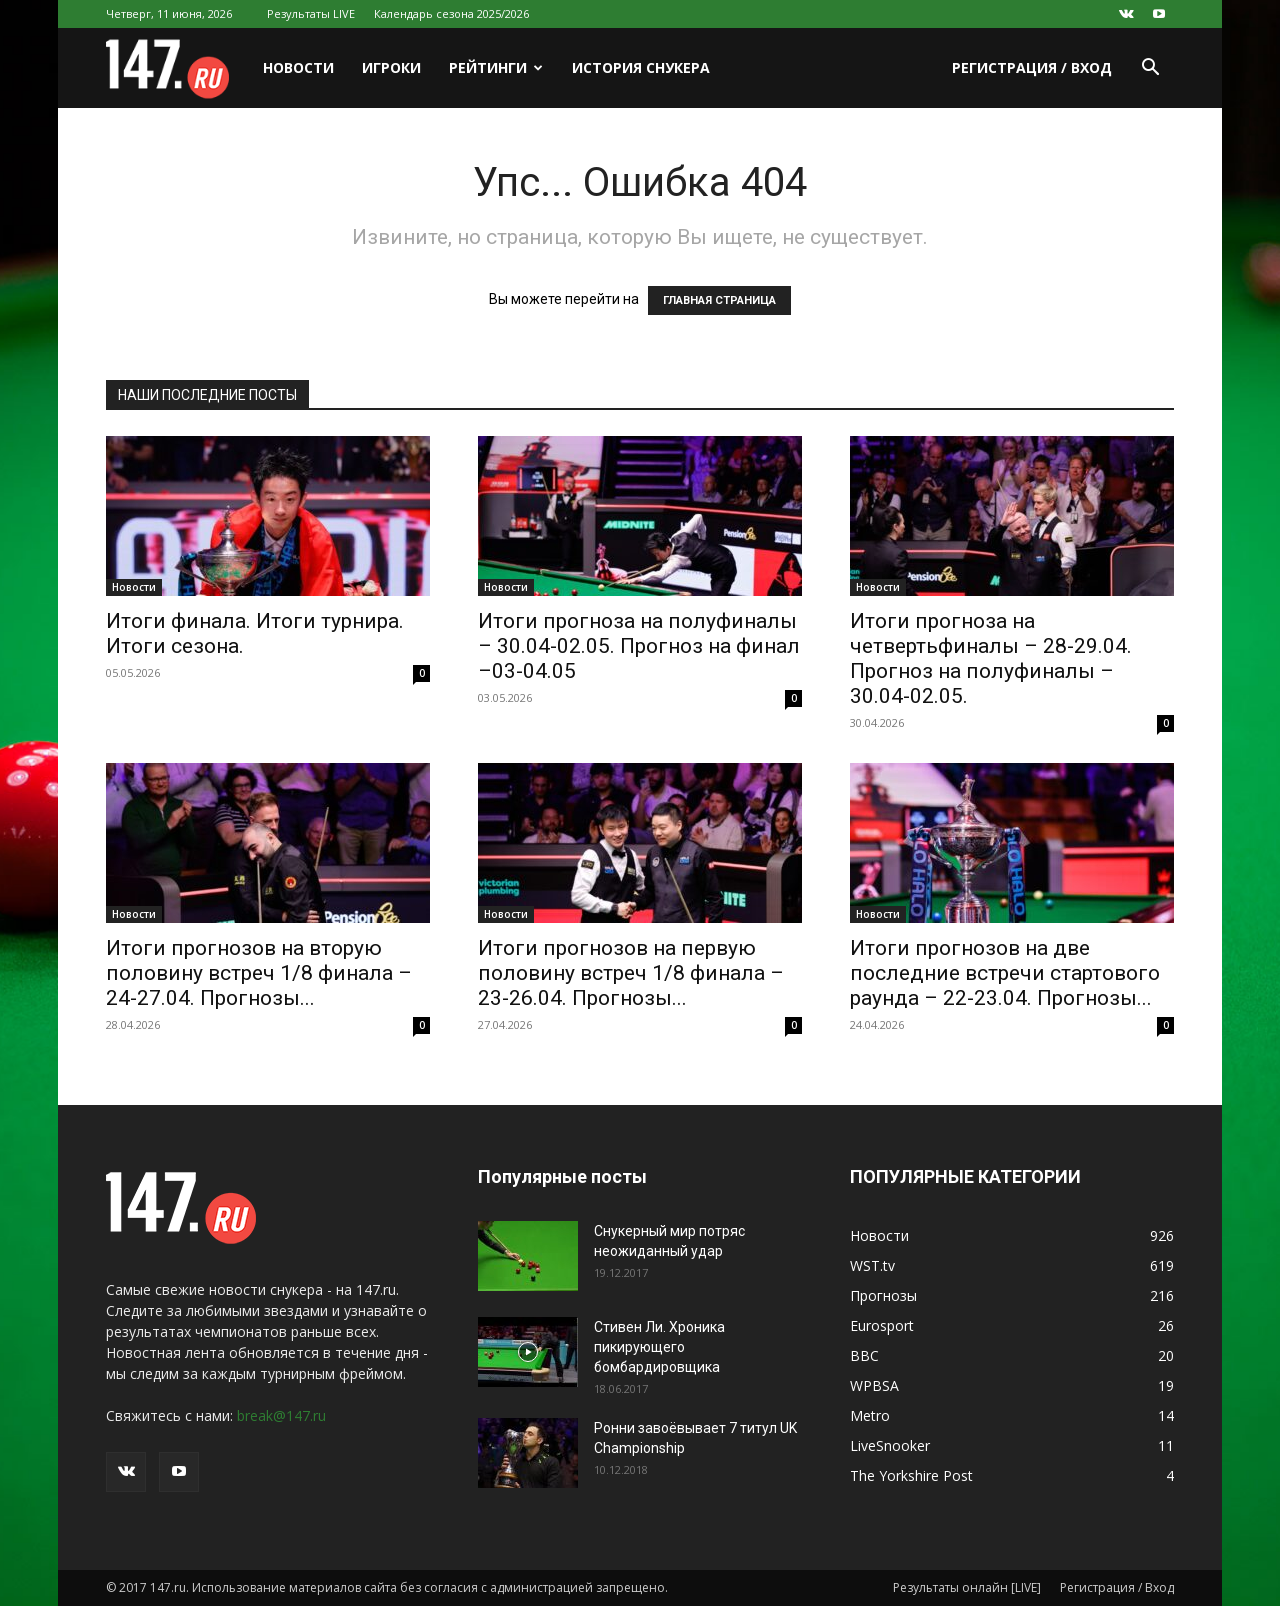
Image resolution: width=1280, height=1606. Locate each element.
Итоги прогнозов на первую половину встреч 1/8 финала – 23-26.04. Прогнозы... (631, 973)
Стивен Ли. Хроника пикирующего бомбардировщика (659, 1347)
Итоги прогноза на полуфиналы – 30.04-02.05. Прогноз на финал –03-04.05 (639, 646)
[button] (1150, 69)
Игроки (391, 67)
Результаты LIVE (311, 13)
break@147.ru (281, 1415)
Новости (298, 67)
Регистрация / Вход (1032, 67)
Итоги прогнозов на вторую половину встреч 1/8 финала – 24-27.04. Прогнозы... (259, 973)
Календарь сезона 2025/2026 (451, 13)
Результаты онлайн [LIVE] (967, 1587)
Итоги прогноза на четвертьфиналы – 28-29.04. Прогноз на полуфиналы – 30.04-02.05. (991, 658)
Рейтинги (496, 67)
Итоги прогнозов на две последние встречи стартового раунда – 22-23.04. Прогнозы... (1005, 973)
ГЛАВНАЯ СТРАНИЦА (719, 300)
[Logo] (177, 68)
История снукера (641, 67)
